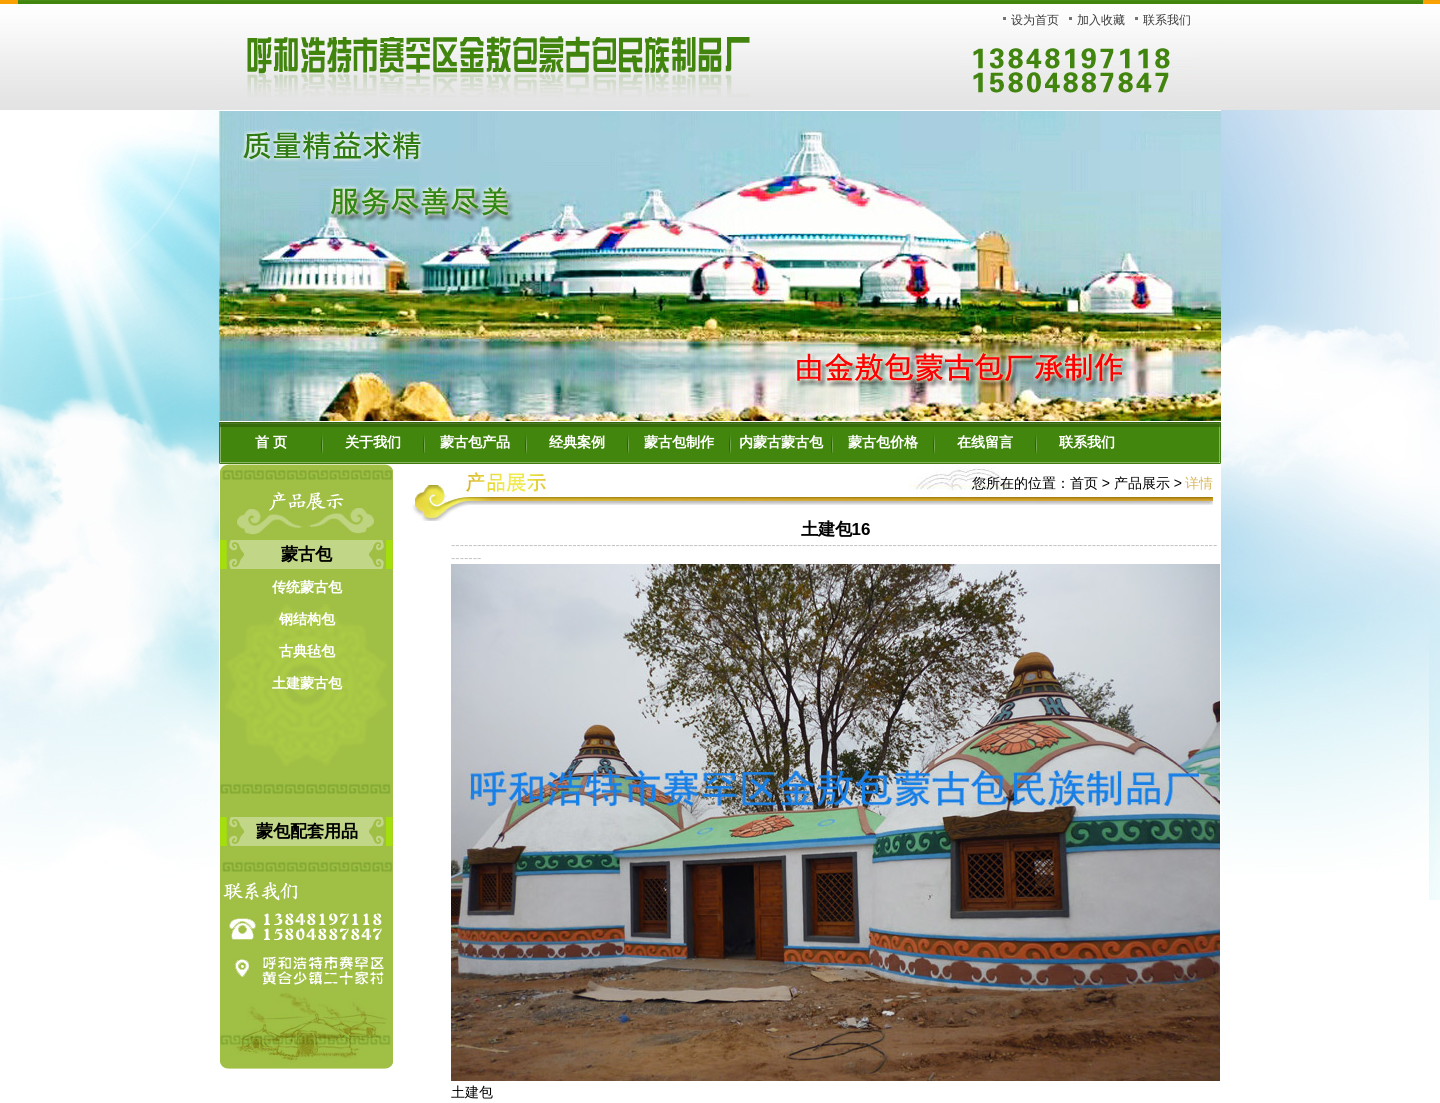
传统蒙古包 (307, 587)
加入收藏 (1101, 20)
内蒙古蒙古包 (781, 442)
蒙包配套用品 (307, 831)
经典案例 (577, 442)
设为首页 (1035, 20)
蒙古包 (306, 554)
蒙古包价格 (883, 442)
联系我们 (1167, 20)
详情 (1199, 483)
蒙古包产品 (475, 442)
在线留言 (985, 442)
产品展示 (1140, 483)
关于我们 (373, 442)
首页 (1084, 483)
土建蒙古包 (307, 683)
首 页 (271, 442)
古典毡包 (307, 651)
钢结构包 (307, 619)
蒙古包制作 (679, 442)
